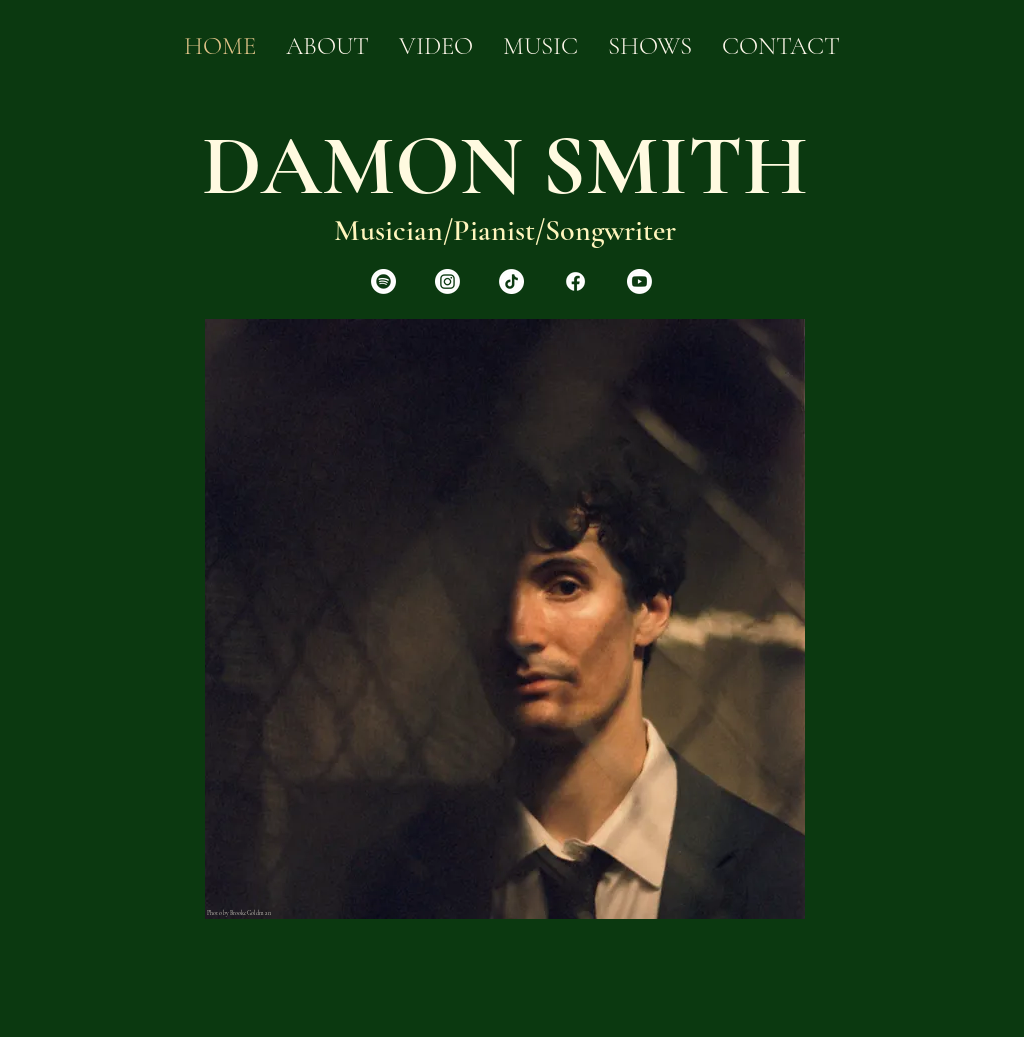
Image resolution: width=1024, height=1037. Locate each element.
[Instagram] (447, 281)
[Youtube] (639, 281)
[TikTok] (511, 281)
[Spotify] (383, 281)
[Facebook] (575, 281)
